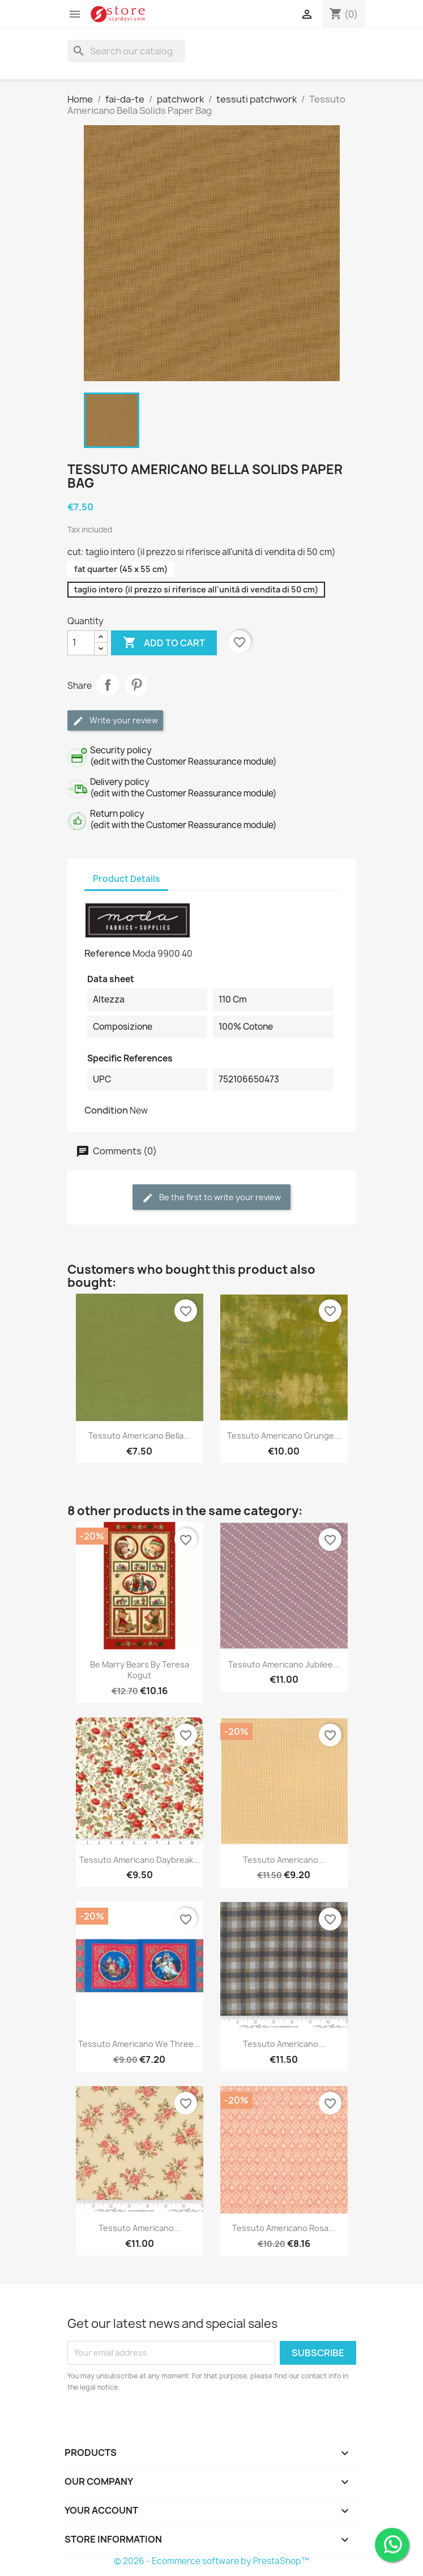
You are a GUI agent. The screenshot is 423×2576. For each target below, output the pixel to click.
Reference (107, 953)
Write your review (115, 721)
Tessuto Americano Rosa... (283, 2228)
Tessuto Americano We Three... (139, 2043)
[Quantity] (81, 642)
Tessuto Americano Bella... (139, 1435)
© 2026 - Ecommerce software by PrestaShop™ (211, 2561)
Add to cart (164, 643)
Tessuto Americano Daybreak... (139, 1859)
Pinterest (136, 684)
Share (107, 684)
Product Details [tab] (126, 879)
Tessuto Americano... (284, 1859)
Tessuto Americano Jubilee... (284, 1664)
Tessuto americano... (284, 2043)
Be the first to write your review (211, 1198)
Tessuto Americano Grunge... (284, 1435)
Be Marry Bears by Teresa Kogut (139, 1670)
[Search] (126, 51)
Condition (106, 1110)
